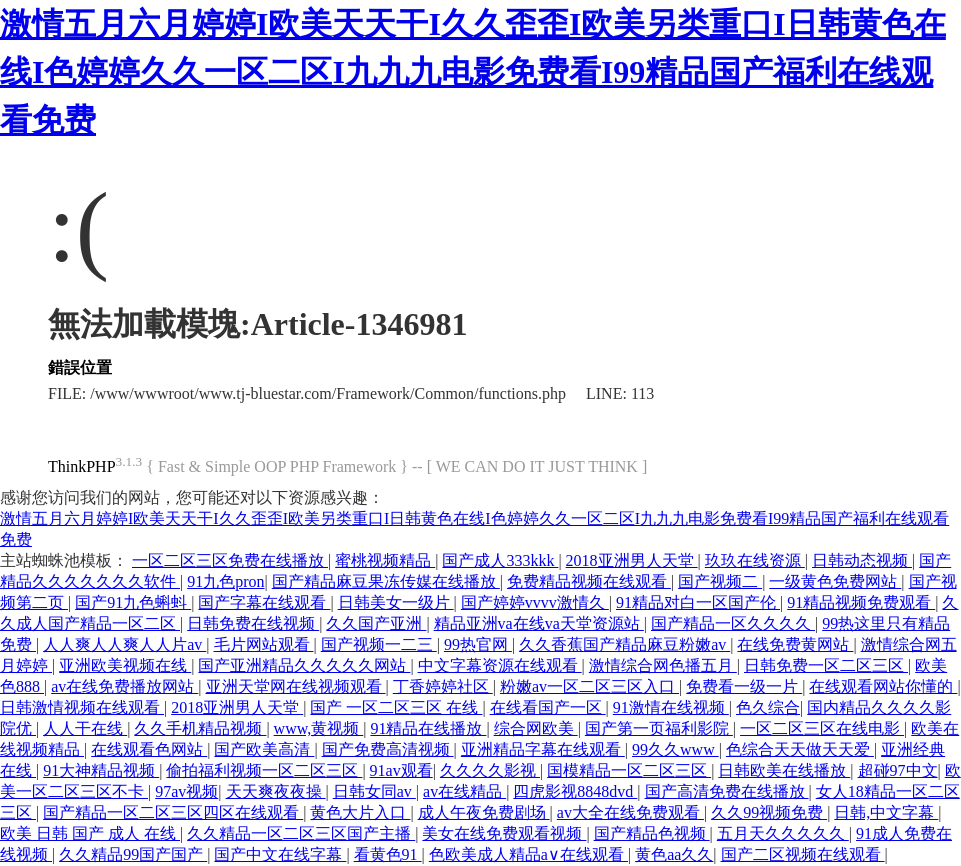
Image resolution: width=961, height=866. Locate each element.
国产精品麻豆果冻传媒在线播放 (386, 581)
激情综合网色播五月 (663, 665)
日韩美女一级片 (396, 602)
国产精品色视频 (652, 833)
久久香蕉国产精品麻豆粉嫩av (624, 644)
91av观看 (401, 770)
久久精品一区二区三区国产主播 (301, 833)
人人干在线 (85, 728)
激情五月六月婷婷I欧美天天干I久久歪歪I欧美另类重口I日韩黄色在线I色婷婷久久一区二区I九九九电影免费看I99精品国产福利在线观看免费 (473, 72)
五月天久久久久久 (783, 833)
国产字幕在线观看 (264, 602)
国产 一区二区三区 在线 (396, 707)
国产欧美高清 (264, 749)
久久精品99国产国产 (133, 854)
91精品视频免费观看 (861, 602)
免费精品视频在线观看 (589, 581)
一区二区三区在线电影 (822, 728)
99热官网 (478, 644)
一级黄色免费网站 (835, 581)
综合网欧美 (536, 728)
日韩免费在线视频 (253, 623)
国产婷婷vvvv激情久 (535, 602)
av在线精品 (464, 791)
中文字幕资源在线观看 (500, 665)
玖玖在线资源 (755, 560)
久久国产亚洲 (376, 623)
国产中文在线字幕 (280, 854)
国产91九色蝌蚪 (133, 602)
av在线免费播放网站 (124, 686)
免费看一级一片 (744, 686)
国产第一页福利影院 (659, 728)
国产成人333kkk (500, 560)
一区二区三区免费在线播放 (230, 560)
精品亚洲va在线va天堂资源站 (539, 623)
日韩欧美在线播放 (784, 770)
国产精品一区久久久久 (733, 623)
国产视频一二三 (379, 644)
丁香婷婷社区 (443, 686)
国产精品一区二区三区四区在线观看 (173, 812)
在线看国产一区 (548, 707)
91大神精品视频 (101, 770)
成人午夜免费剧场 (484, 812)
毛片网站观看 (264, 644)
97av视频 (186, 791)
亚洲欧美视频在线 (125, 665)
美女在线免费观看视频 (504, 833)
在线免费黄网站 (795, 644)
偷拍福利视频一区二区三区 (264, 770)
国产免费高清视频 (388, 749)
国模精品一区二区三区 (629, 770)
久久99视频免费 (769, 812)
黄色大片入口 (360, 812)
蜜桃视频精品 (385, 560)
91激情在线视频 (671, 707)
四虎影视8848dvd (575, 791)
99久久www (675, 749)
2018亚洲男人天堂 (632, 560)
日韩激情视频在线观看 (82, 707)
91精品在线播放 (428, 728)
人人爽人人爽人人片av (124, 644)
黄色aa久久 (674, 854)
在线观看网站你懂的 (883, 686)
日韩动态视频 (862, 560)
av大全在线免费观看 (630, 812)
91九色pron (225, 581)
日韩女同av (374, 791)
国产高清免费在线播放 (727, 791)
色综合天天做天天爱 (800, 749)
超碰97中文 (898, 770)
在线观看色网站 (149, 749)
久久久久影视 (490, 770)
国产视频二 (720, 581)
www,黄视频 (319, 728)
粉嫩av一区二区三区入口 (589, 686)
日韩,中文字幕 (886, 812)
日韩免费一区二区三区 (826, 665)
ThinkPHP (82, 466)
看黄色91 (388, 854)
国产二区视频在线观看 (803, 854)
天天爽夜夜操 (276, 791)
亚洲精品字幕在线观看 (543, 749)
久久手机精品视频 (200, 728)
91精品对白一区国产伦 (698, 602)
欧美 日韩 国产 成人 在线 (90, 833)
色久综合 (768, 707)
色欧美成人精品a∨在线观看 (528, 854)
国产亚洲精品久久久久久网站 (304, 665)
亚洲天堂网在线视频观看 (296, 686)
